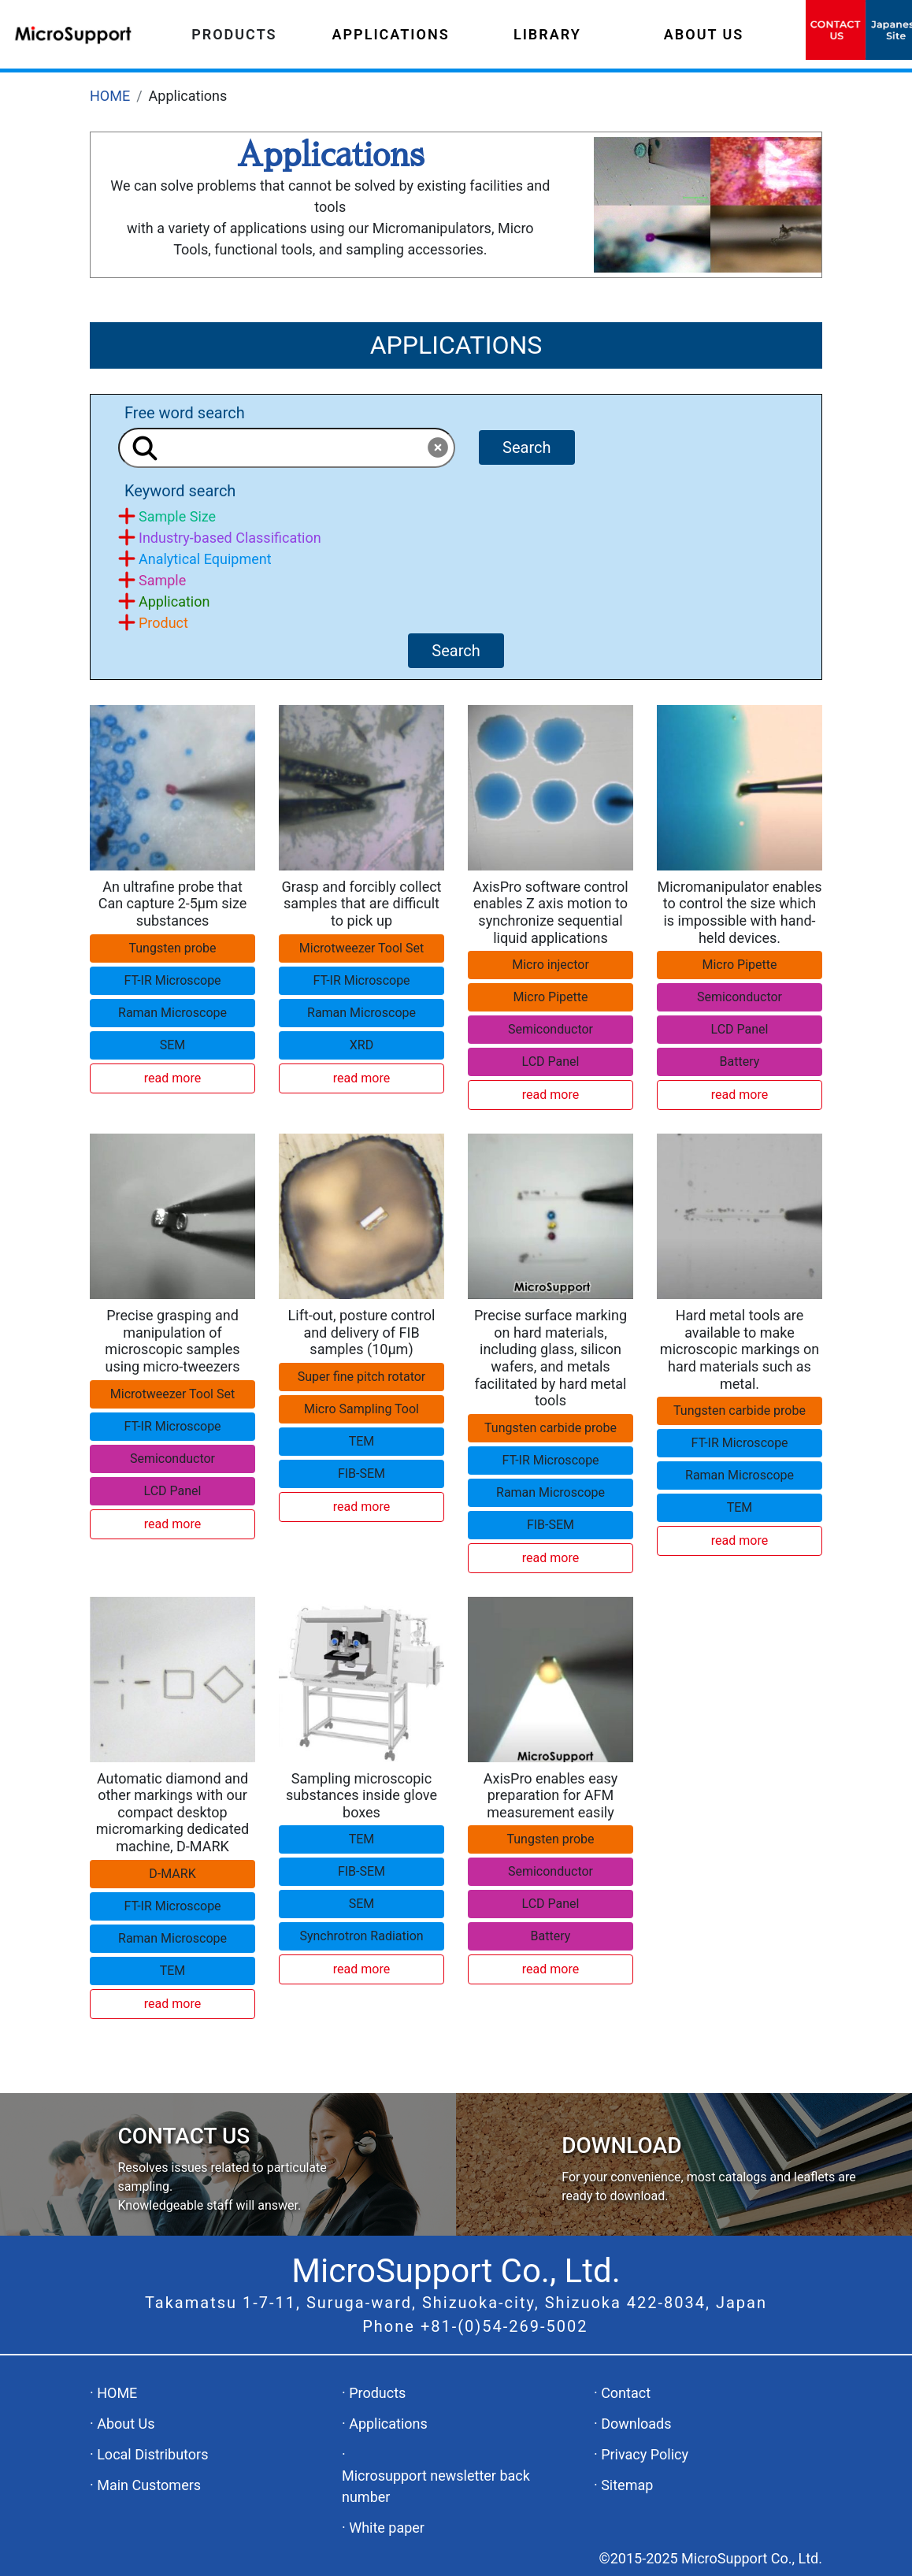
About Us (125, 2423)
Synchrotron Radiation (361, 1935)
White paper (386, 2527)
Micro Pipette (550, 996)
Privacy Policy (644, 2454)
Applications (388, 2423)
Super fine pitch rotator (362, 1376)
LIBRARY (547, 34)
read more (172, 1078)
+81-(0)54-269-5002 (504, 2326)
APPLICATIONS (391, 34)
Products (377, 2393)
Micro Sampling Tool (361, 1408)
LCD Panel (551, 1061)
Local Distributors (152, 2454)
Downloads (636, 2423)
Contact (626, 2393)
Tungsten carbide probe (550, 1427)
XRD (361, 1044)
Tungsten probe (172, 948)
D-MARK (172, 1873)
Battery (740, 1061)
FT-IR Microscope (172, 980)
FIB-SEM (361, 1473)
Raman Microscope (172, 1012)
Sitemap (627, 2485)
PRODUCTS (233, 34)
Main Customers (149, 2485)
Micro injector (550, 964)
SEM (173, 1044)
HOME (110, 95)
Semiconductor (550, 1029)
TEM (362, 1441)
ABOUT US (704, 34)
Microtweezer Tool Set (361, 948)
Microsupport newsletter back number (436, 2486)
